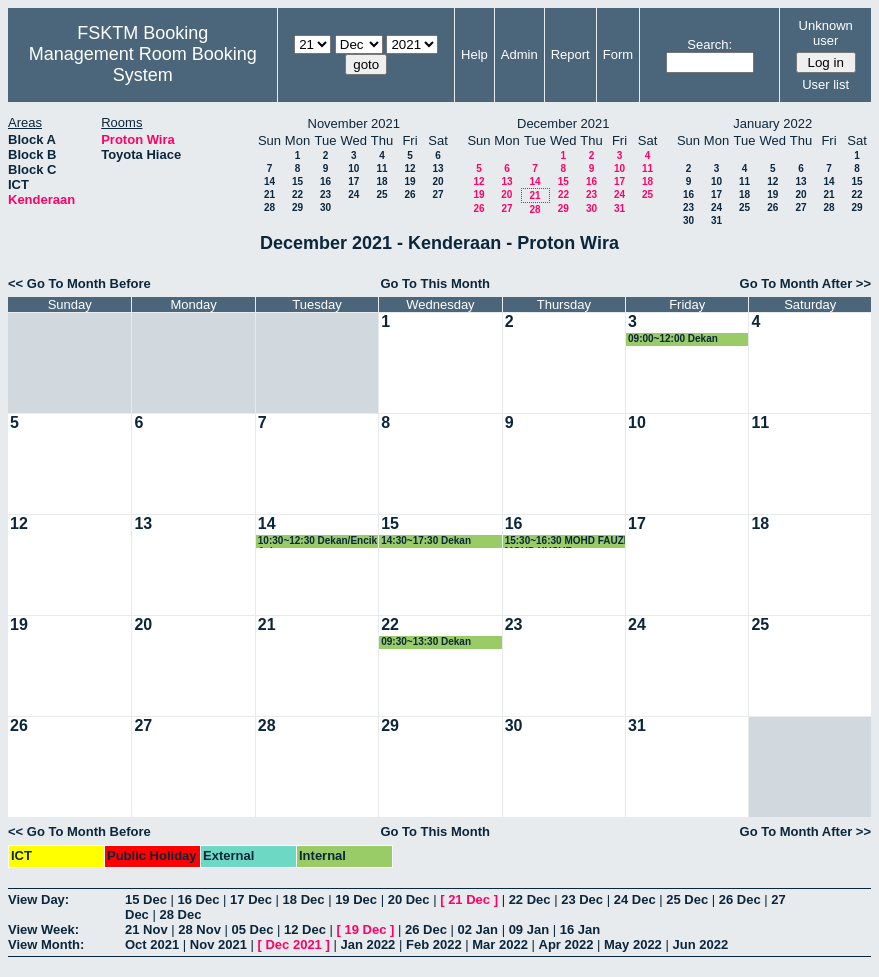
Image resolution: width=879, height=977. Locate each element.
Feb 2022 (434, 944)
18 (381, 181)
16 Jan (580, 929)
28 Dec (180, 914)
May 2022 (633, 944)
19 (409, 181)
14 (269, 181)
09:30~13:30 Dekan (426, 641)
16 (325, 181)
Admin (519, 54)
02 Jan (478, 929)
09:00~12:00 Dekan (673, 338)
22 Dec (530, 899)
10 (353, 168)
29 (297, 207)
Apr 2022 (566, 944)
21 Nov (146, 929)
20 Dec (409, 899)
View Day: (38, 899)
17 (353, 181)
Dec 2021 (293, 944)
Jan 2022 (367, 944)
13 (437, 168)
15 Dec (146, 899)
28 (269, 207)
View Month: (46, 944)
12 (409, 168)
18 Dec (304, 899)
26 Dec (740, 899)
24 (353, 194)
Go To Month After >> (805, 283)
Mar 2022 (500, 944)
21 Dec (469, 899)
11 (381, 168)
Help (474, 54)
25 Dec (687, 899)
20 (437, 181)
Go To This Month (435, 283)
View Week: (43, 929)
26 (409, 194)
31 (619, 208)
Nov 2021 (218, 944)
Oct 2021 (152, 944)
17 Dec (251, 899)
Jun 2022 (700, 944)
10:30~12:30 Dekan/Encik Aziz (317, 541)
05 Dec (253, 929)
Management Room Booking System (143, 64)
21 (269, 194)
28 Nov (199, 929)
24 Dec (635, 899)
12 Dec (305, 929)
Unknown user (826, 33)
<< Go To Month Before (79, 283)
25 (381, 194)
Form (618, 54)
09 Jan (529, 929)
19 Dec (356, 899)
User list (825, 84)
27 (437, 194)
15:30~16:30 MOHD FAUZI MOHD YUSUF (566, 541)
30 (325, 207)
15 (297, 181)
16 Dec (199, 899)
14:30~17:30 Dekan (426, 540)
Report (570, 54)
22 (297, 194)
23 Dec (582, 899)
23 (325, 194)
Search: (709, 44)
